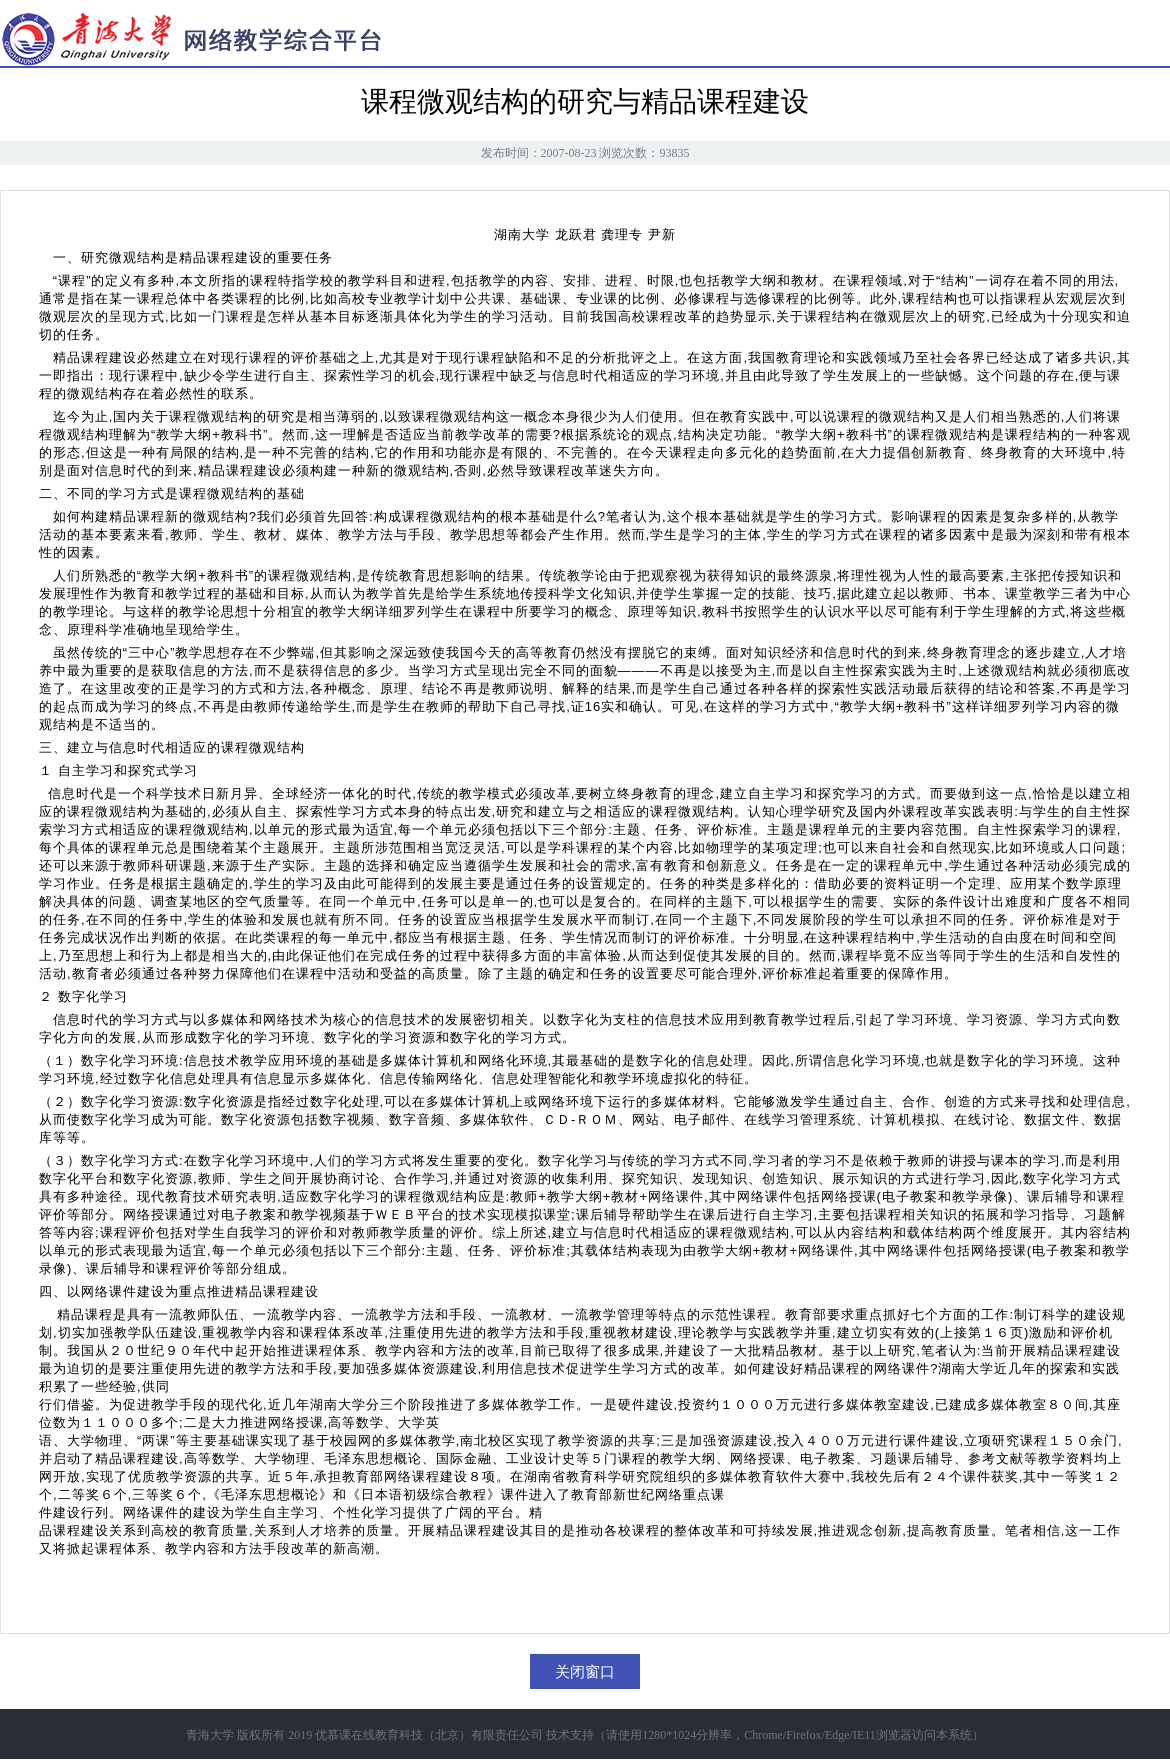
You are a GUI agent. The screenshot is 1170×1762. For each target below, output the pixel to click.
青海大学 (210, 1735)
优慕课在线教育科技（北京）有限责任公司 (429, 1735)
